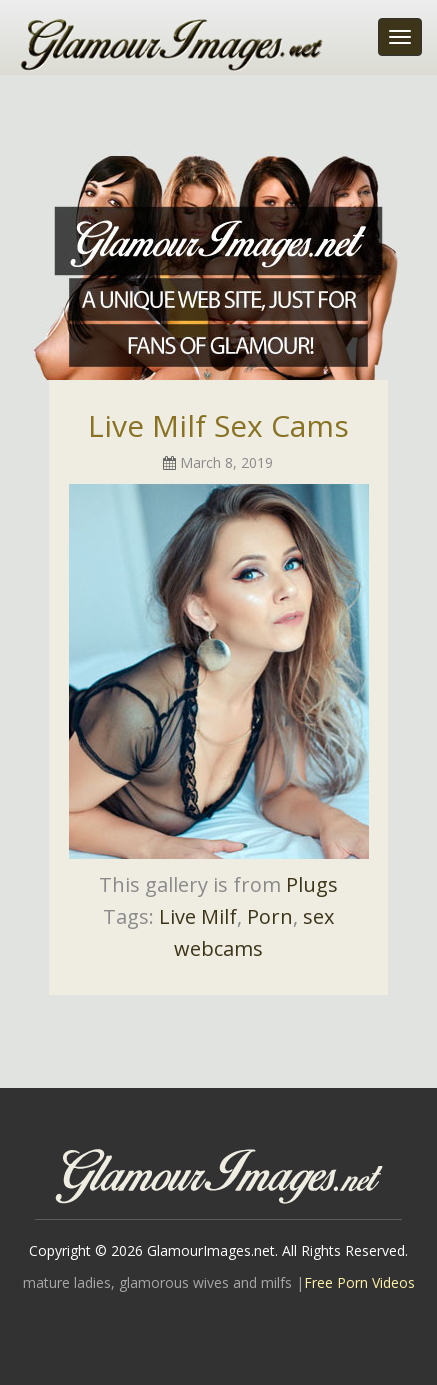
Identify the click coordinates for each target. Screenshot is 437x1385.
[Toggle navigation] (400, 37)
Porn (270, 916)
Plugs (312, 884)
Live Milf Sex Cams (218, 425)
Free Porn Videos (359, 1282)
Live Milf (198, 916)
